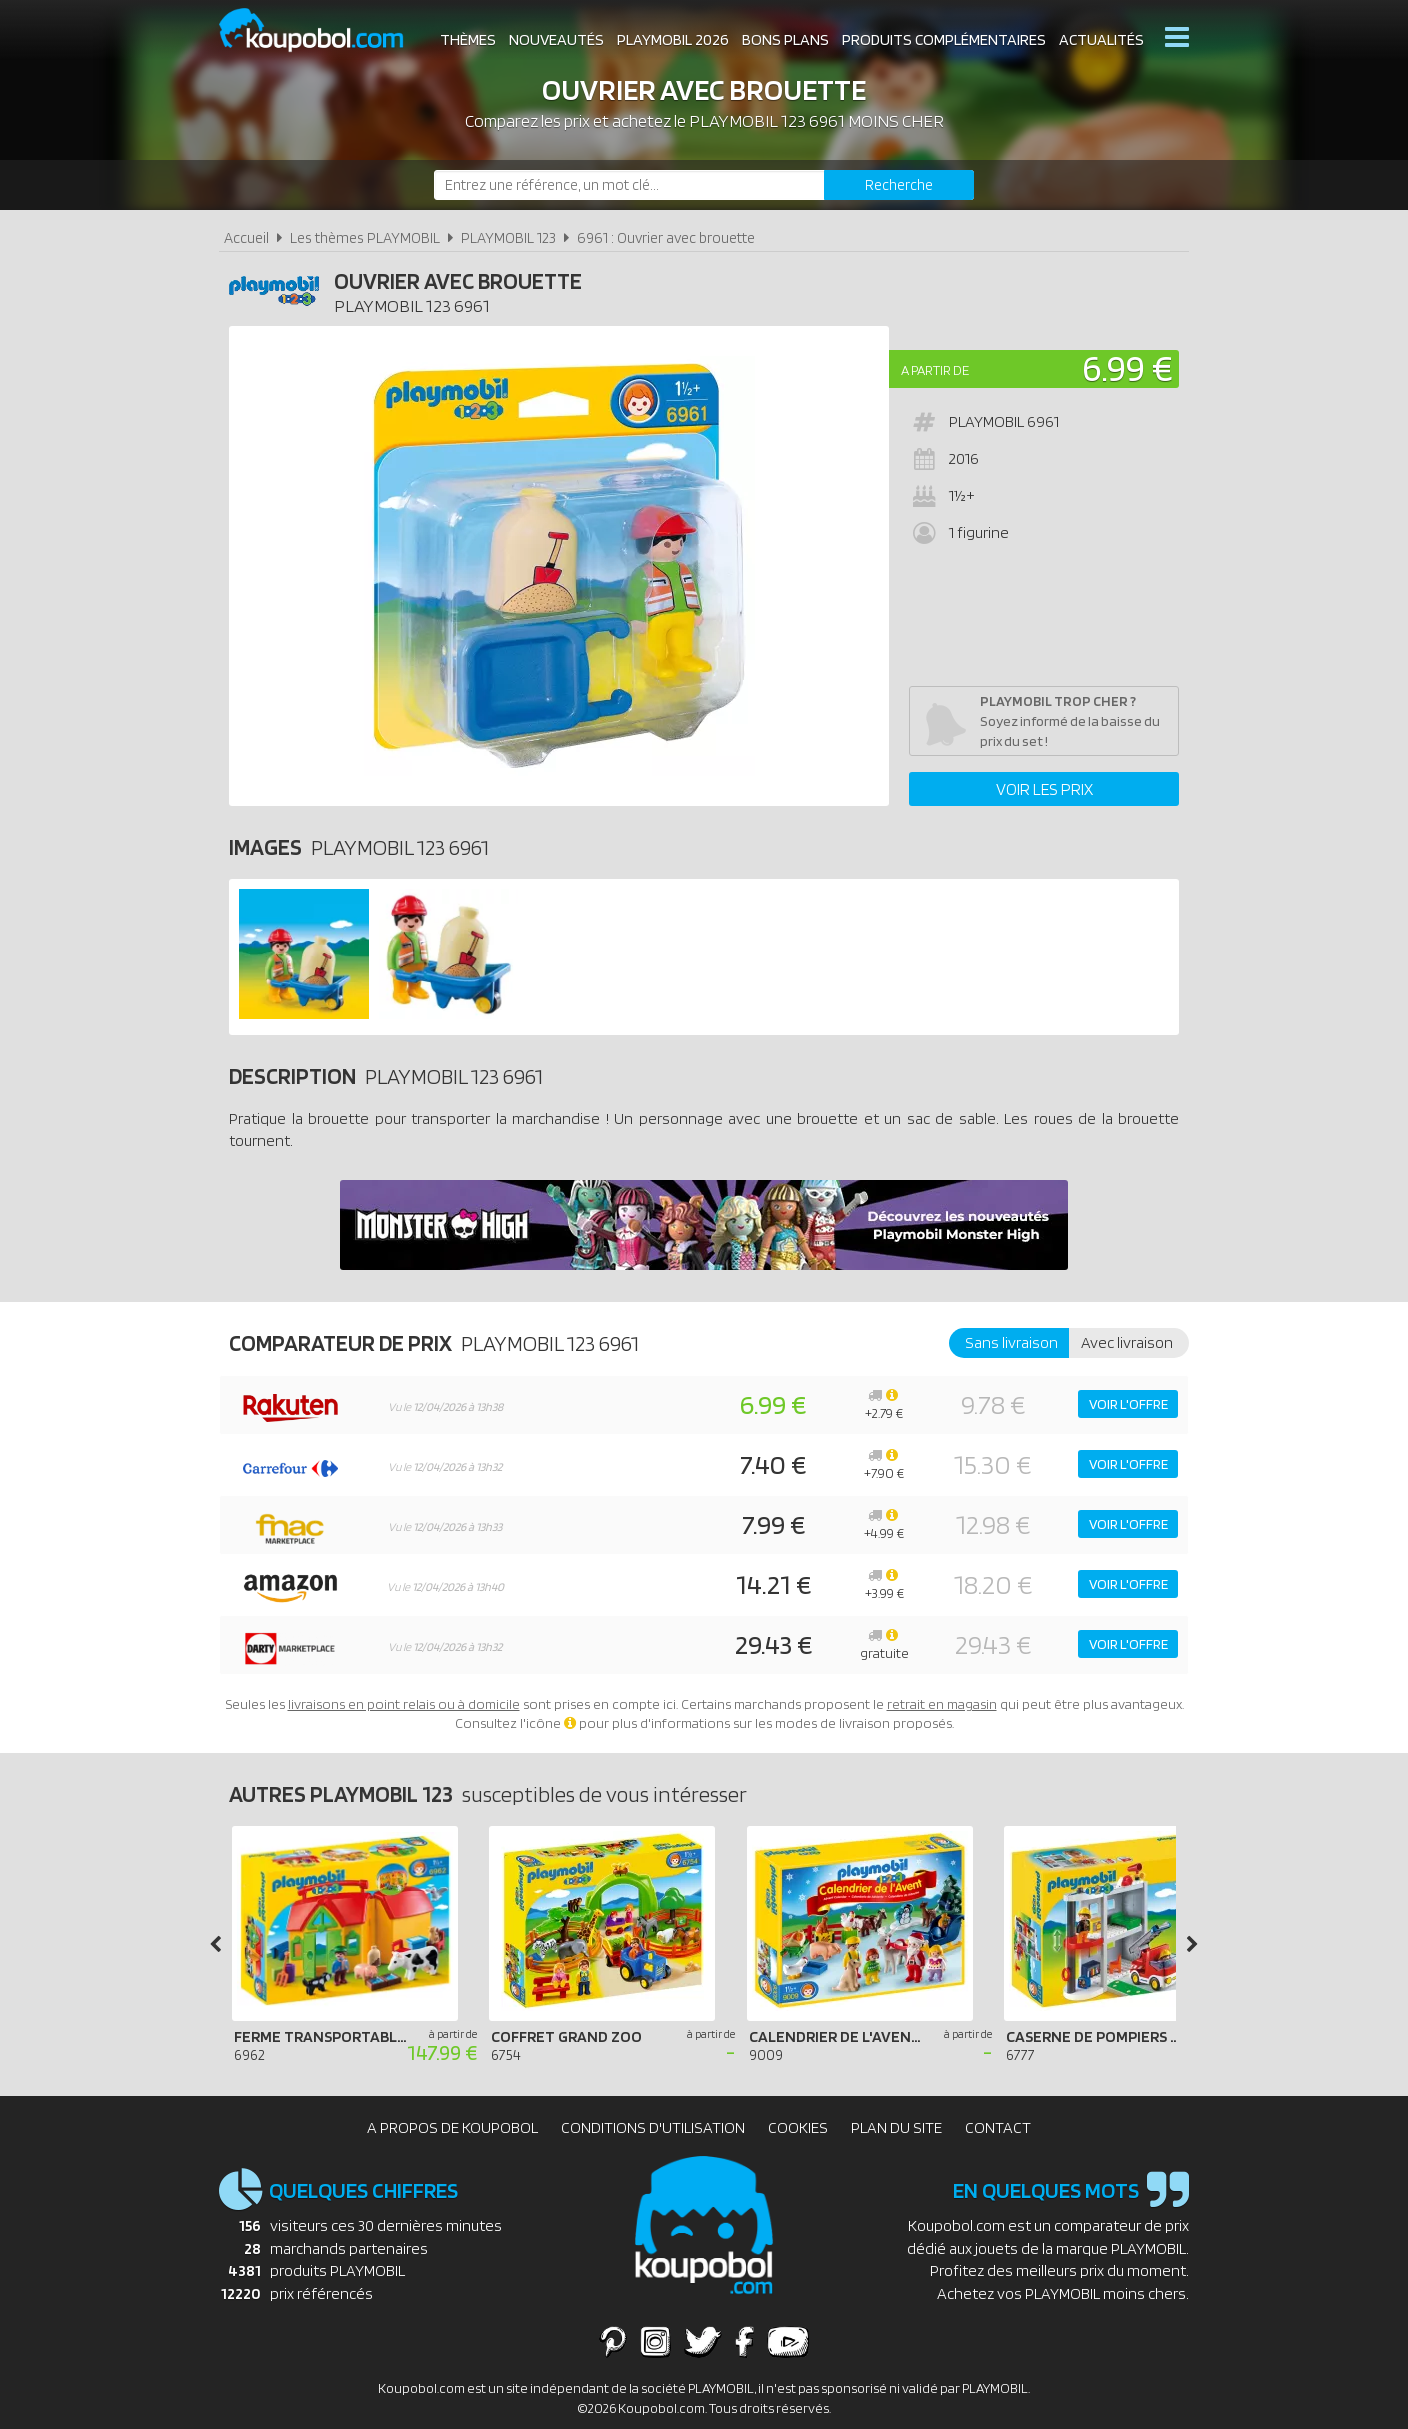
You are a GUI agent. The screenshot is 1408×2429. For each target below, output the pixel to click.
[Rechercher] (899, 185)
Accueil (246, 237)
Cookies (798, 2127)
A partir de (935, 370)
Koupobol (324, 30)
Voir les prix (1044, 789)
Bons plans (785, 39)
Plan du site (896, 2127)
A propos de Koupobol (452, 2127)
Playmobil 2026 (673, 39)
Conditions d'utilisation (653, 2127)
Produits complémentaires (944, 39)
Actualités (1101, 39)
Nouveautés (556, 39)
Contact (998, 2127)
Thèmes (468, 39)
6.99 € (1127, 367)
